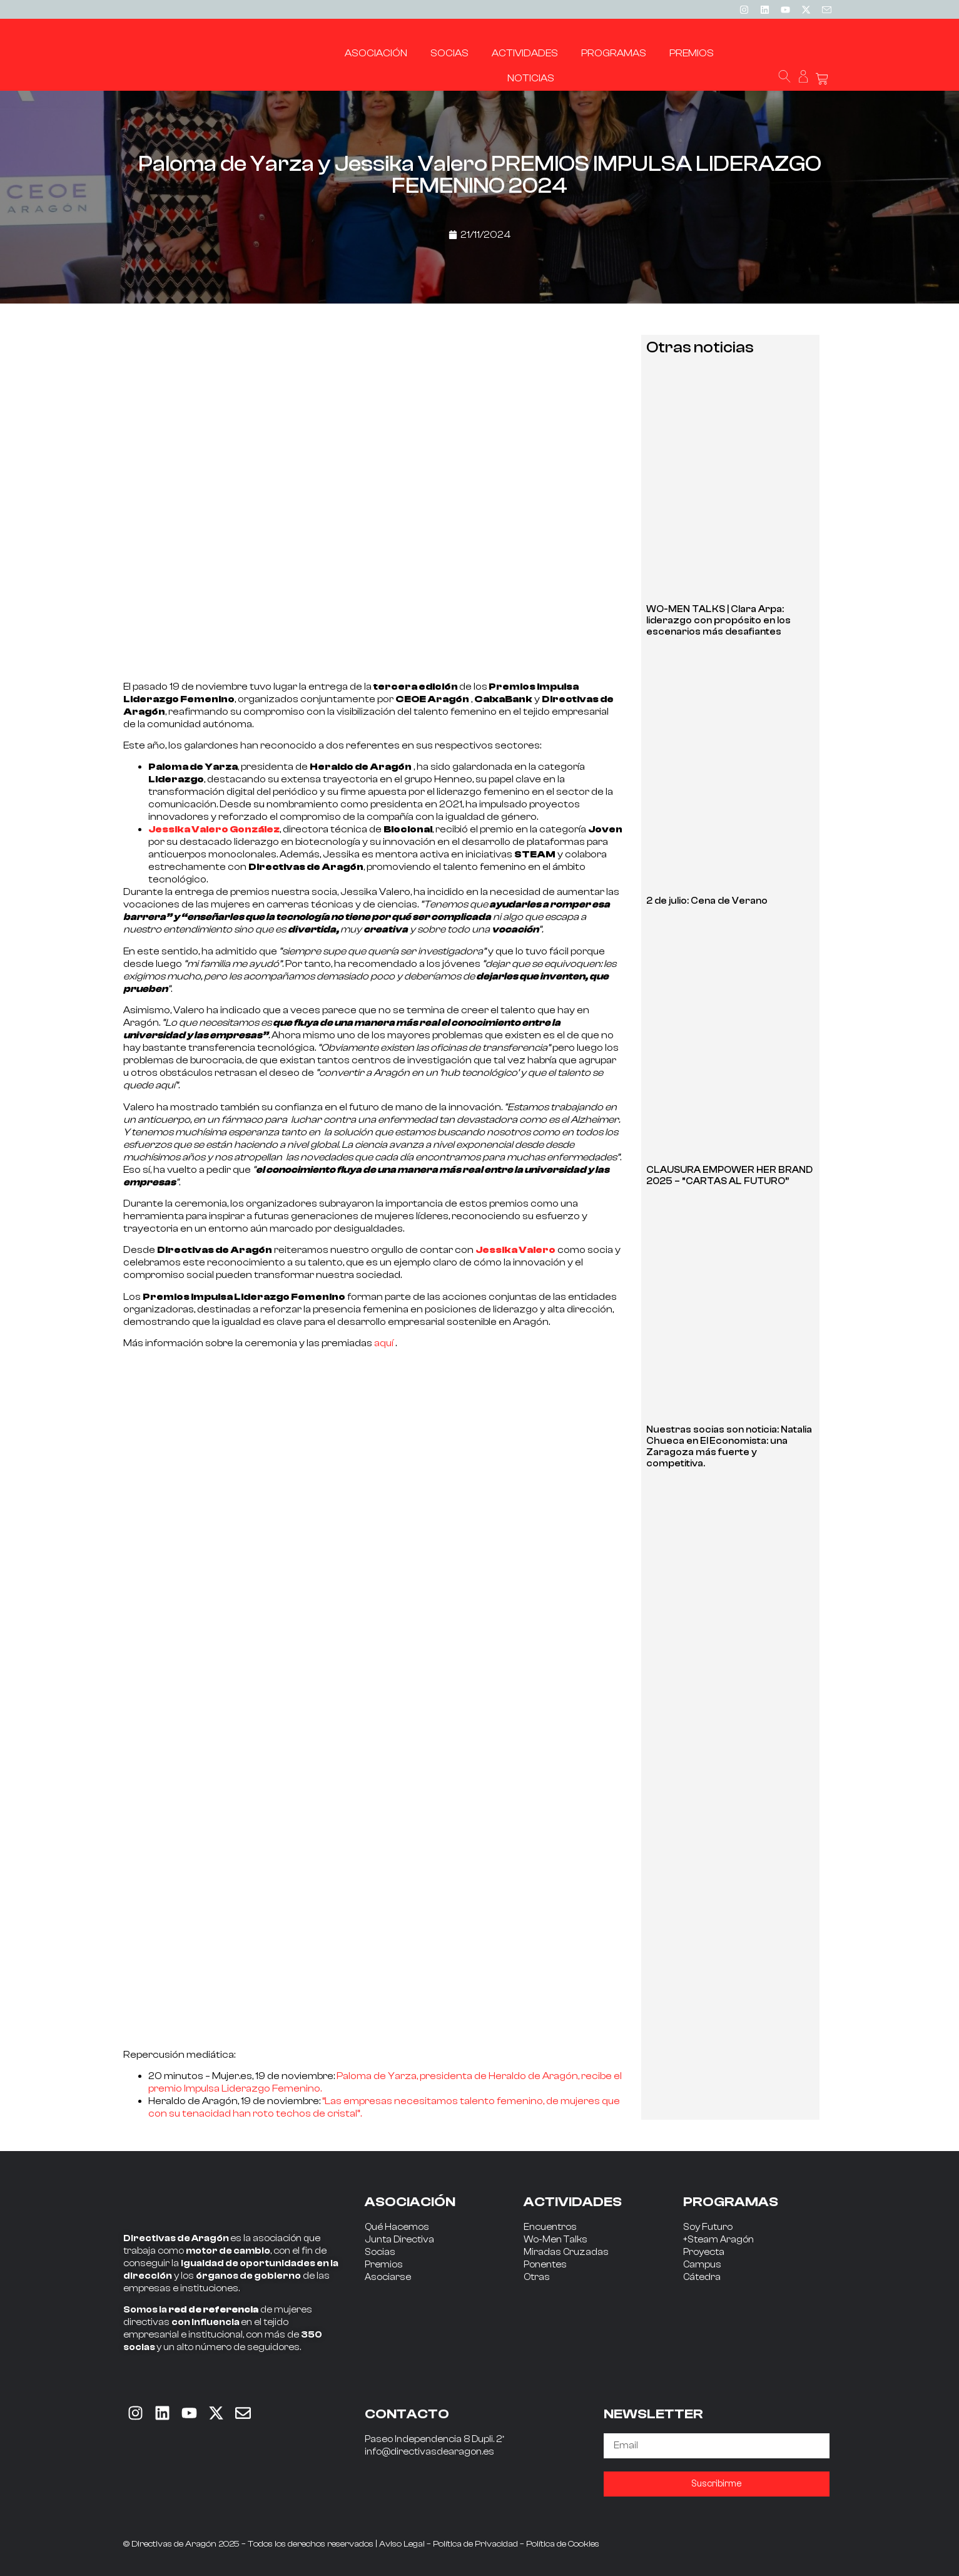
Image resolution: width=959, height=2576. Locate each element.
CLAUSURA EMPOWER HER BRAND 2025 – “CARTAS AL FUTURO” (729, 1176)
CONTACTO (407, 2414)
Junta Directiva (399, 2239)
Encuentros (550, 2227)
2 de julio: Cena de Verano (707, 901)
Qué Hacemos (397, 2227)
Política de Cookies (562, 2544)
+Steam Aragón (718, 2239)
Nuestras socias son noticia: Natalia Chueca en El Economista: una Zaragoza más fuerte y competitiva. (729, 1446)
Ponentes (545, 2264)
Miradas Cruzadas (566, 2252)
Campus (702, 2264)
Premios (384, 2264)
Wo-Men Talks (555, 2239)
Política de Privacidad (475, 2544)
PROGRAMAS (730, 2202)
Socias (380, 2252)
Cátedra (702, 2277)
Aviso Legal (402, 2544)
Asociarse (388, 2277)
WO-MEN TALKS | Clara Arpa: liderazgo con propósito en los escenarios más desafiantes (718, 620)
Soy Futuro (708, 2227)
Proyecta (703, 2252)
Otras (537, 2277)
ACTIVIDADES (573, 2202)
